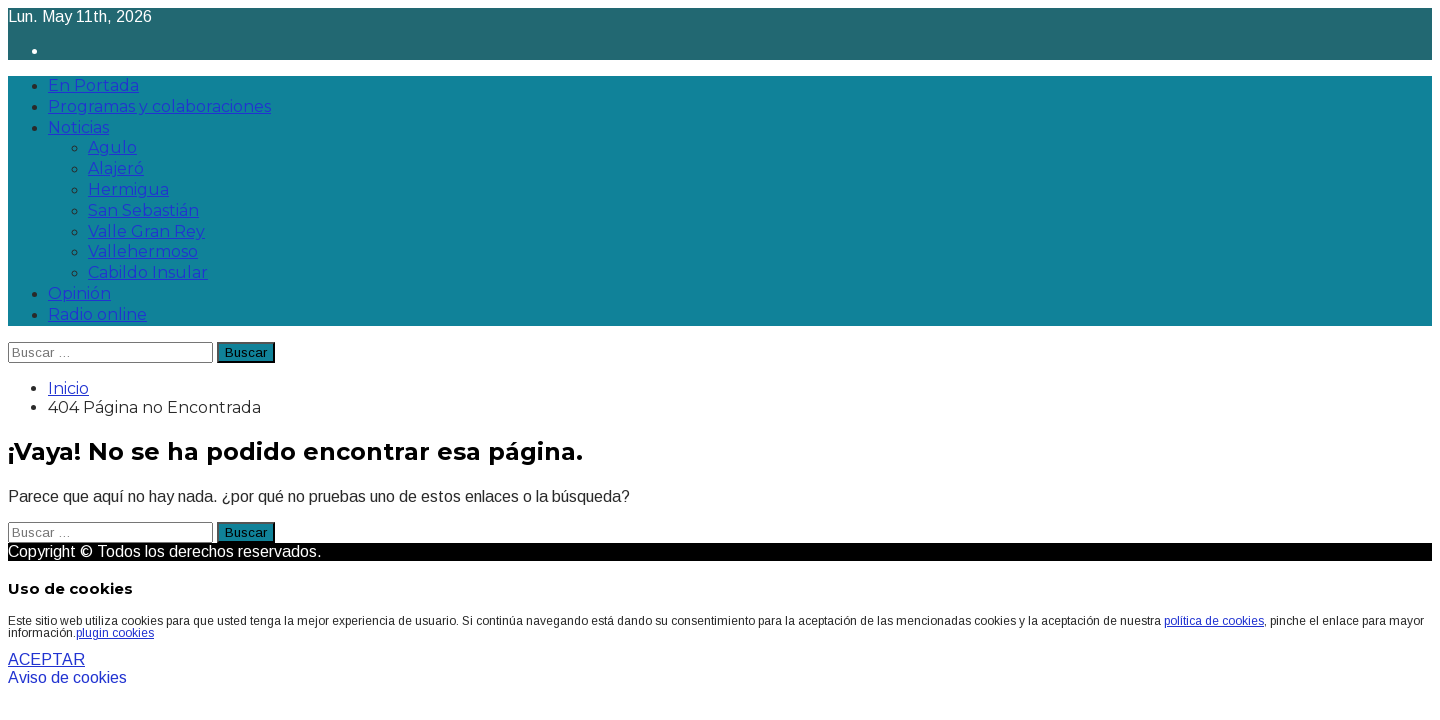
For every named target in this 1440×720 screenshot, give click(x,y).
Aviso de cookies (67, 677)
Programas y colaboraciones (159, 106)
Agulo (112, 147)
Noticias (78, 127)
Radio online (97, 314)
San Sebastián (143, 210)
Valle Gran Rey (146, 231)
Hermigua (128, 189)
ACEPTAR (46, 659)
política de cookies (1214, 621)
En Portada (93, 85)
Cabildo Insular (148, 272)
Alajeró (116, 168)
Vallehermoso (143, 251)
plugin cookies (115, 633)
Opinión (79, 293)
